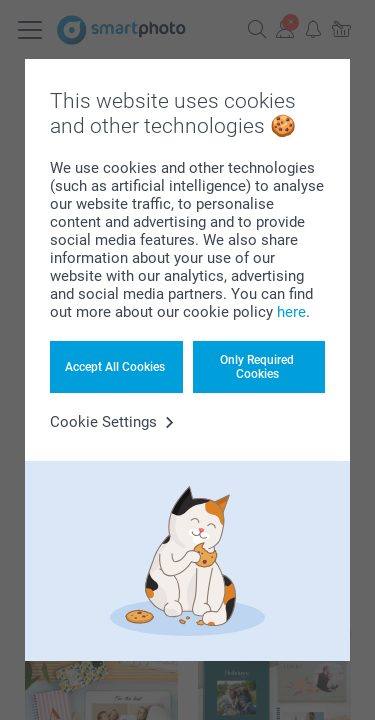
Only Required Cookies (257, 367)
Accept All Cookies (115, 367)
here (291, 312)
